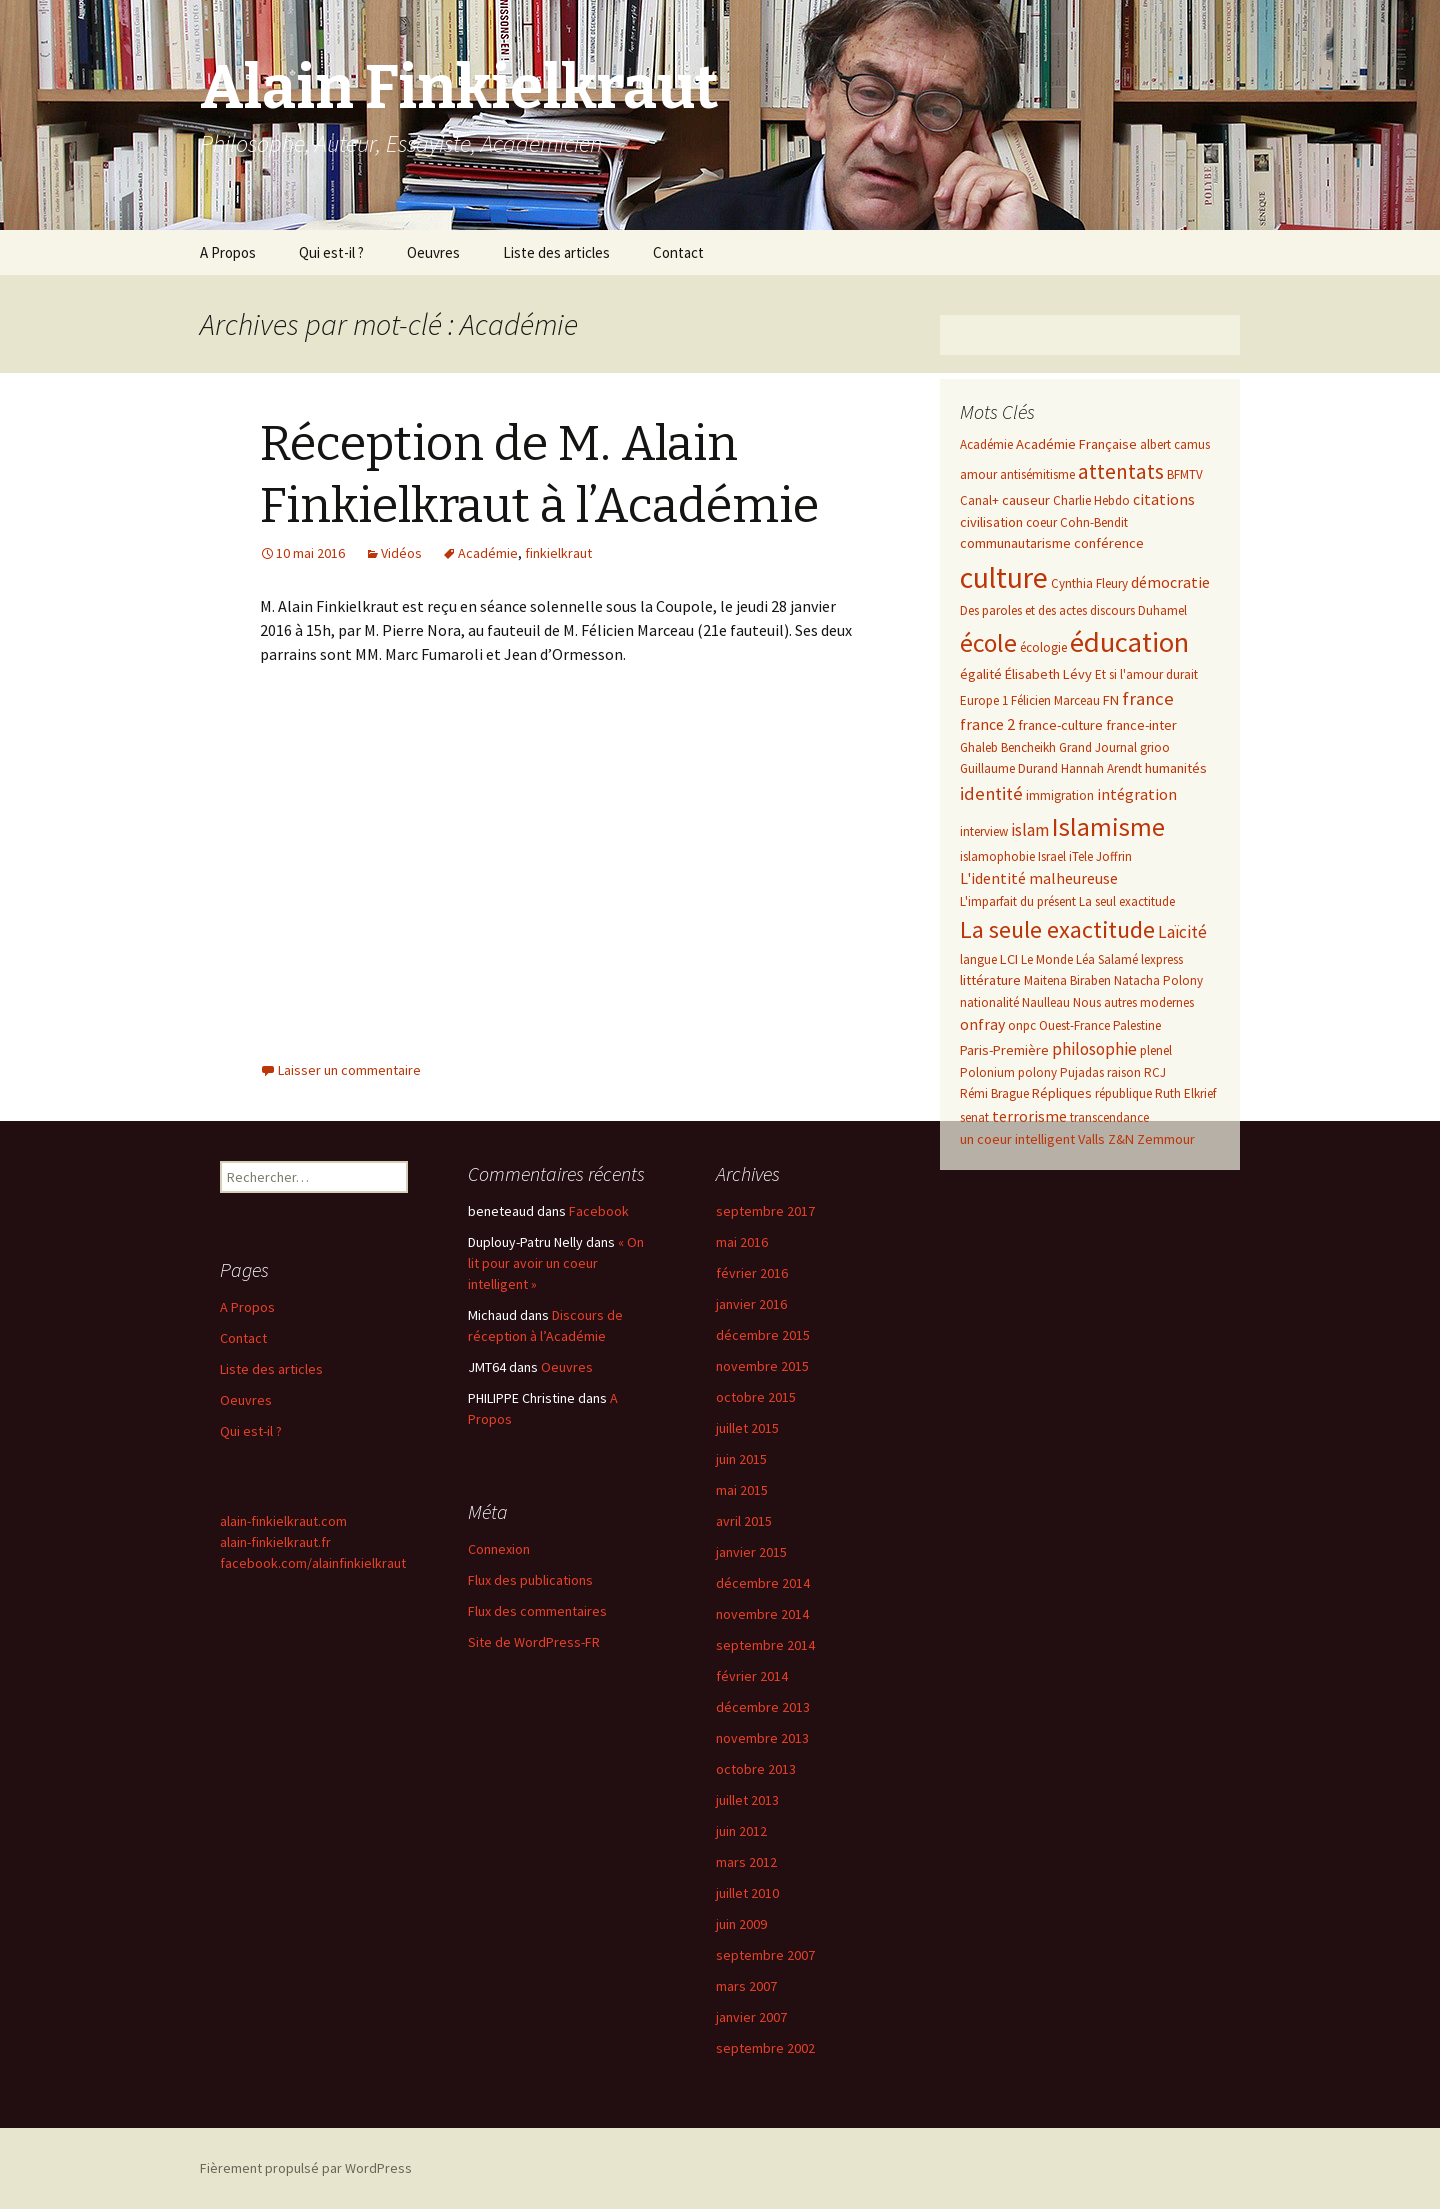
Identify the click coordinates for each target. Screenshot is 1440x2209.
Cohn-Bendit (1094, 522)
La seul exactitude (1127, 901)
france (1148, 698)
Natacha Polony (1158, 980)
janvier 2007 (751, 2017)
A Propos (228, 252)
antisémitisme (1037, 474)
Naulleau (1046, 1002)
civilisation (991, 522)
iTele (1081, 856)
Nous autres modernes (1133, 1002)
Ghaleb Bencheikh (1008, 747)
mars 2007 (746, 1986)
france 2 (987, 724)
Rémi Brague (994, 1093)
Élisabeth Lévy (1048, 674)
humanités (1176, 768)
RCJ (1155, 1072)
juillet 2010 (747, 1893)
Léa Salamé (1107, 959)
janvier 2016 (751, 1304)
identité (991, 793)
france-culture (1060, 725)
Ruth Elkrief (1185, 1093)
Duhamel (1162, 610)
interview (984, 831)
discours (1112, 610)
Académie (488, 553)
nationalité (989, 1002)
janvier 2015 (751, 1552)
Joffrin (1114, 856)
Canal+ (979, 500)
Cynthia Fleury (1089, 583)
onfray (982, 1024)
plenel (1156, 1050)
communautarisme (1015, 543)
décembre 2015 (763, 1335)
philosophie (1094, 1049)
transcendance (1109, 1117)
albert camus (1175, 444)
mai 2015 (742, 1490)
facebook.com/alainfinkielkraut (313, 1563)
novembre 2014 (762, 1614)
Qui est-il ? (331, 252)
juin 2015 (741, 1459)
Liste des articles (556, 252)
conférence (1109, 543)
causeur (1026, 500)
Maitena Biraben (1067, 980)
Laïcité (1182, 932)
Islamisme (1108, 827)
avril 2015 (744, 1521)
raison (1124, 1072)
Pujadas (1082, 1072)
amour (978, 474)
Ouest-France (1074, 1025)
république (1123, 1093)
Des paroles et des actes (1023, 610)
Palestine (1137, 1025)
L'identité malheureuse (1039, 878)
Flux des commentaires (537, 1611)
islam (1030, 830)
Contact (678, 252)
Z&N (1121, 1139)
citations (1164, 499)
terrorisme (1029, 1116)
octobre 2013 (756, 1769)
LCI (1009, 959)
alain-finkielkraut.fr (275, 1542)
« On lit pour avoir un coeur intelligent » (556, 1263)
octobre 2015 (756, 1397)
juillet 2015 (747, 1428)
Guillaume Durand (1009, 768)
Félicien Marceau (1055, 700)
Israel (1052, 856)
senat (974, 1117)
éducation (1129, 642)
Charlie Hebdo (1091, 500)
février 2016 (752, 1273)
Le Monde (1047, 959)
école (988, 643)
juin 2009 (741, 1924)
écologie (1043, 647)
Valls (1091, 1139)
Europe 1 (984, 700)
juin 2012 (741, 1831)
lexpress (1162, 959)
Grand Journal (1098, 747)
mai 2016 (742, 1242)
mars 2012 (746, 1862)
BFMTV (1185, 474)
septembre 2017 (765, 1211)
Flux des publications (530, 1580)
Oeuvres (433, 252)
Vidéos (401, 553)
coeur (1041, 522)
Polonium (987, 1072)
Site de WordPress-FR (534, 1642)
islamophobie (997, 856)
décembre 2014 (763, 1583)
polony (1037, 1072)
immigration (1060, 795)
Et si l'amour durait (1146, 674)
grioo (1155, 747)
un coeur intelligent (1017, 1139)
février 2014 (752, 1676)
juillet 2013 (747, 1800)
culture (1004, 577)
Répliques (1062, 1093)
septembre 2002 (765, 2048)
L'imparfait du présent (1018, 901)
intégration (1137, 794)
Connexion (499, 1549)
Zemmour (1166, 1139)
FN (1111, 700)
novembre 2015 (762, 1366)
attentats (1121, 471)
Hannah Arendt (1101, 768)
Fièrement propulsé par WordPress (306, 2168)
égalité (981, 674)
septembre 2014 (765, 1645)
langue (978, 959)
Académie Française (1076, 444)
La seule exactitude (1057, 929)
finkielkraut (558, 553)
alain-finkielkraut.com (283, 1521)
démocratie (1170, 582)
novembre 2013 (762, 1738)
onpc (1022, 1025)
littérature (990, 980)
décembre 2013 (763, 1707)
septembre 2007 (765, 1955)
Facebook (599, 1211)
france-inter (1141, 725)
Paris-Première (1004, 1050)
